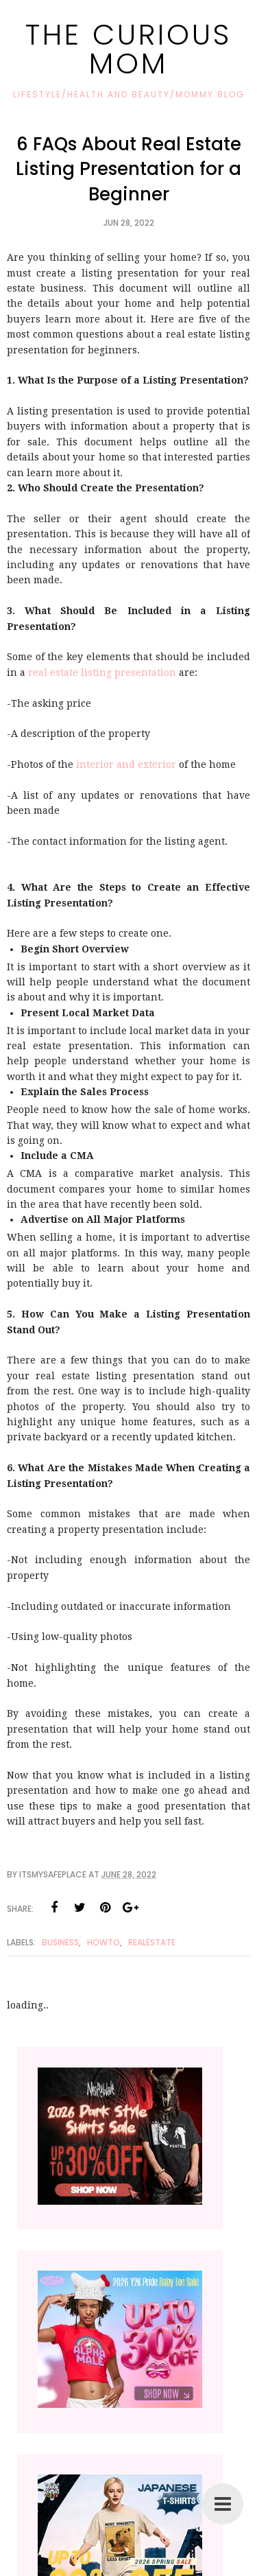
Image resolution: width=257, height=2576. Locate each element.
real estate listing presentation (102, 672)
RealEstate (151, 1942)
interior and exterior (126, 764)
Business (60, 1942)
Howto (103, 1942)
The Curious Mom (128, 49)
